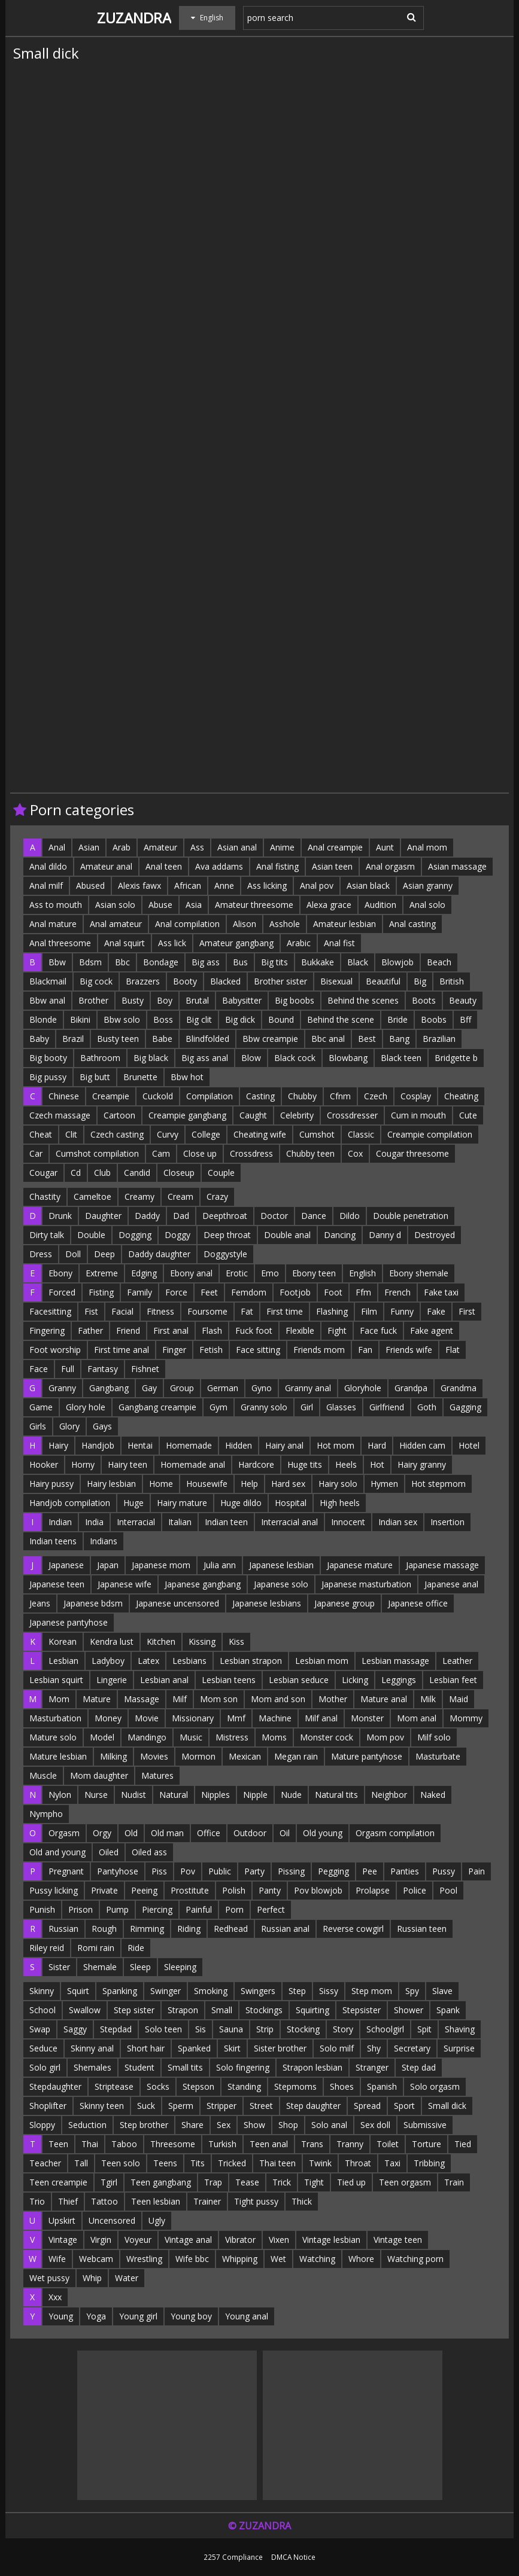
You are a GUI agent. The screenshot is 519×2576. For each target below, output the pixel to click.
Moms (274, 1737)
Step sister (134, 2010)
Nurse (96, 1794)
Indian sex (397, 1522)
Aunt (385, 847)
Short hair (146, 2048)
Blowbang (348, 1057)
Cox (355, 1153)
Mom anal (416, 1718)
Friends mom (319, 1349)
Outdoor (249, 1833)
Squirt (78, 1990)
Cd (76, 1172)
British (451, 981)
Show (254, 2124)
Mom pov (385, 1737)
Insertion (447, 1522)
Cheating (461, 1096)
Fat (247, 1311)
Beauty (462, 1000)
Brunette (140, 1077)
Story (343, 2029)
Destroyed (434, 1234)
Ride (136, 1947)
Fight (337, 1330)
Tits (197, 2163)
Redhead (231, 1928)
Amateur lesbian (344, 923)
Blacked (225, 981)
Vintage (62, 2239)
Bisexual (336, 981)
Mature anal (383, 1699)
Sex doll (375, 2124)
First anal (171, 1330)
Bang (399, 1038)
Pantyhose (117, 1871)
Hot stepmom (438, 1483)
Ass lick (172, 943)
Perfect (271, 1909)
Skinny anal (92, 2048)
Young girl (138, 2316)
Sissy (328, 1990)
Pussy (443, 1871)
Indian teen (226, 1522)
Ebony (60, 1273)
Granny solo (264, 1407)
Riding (189, 1928)
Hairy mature (182, 1502)
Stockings (264, 2010)
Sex (223, 2124)
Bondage (160, 962)
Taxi (392, 2163)
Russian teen (422, 1928)
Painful (199, 1909)
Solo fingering (242, 2067)
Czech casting (117, 1134)
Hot (377, 1464)
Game (41, 1407)
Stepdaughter (55, 2086)
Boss (163, 1019)
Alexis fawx (139, 885)
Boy (164, 1000)
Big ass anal (204, 1057)
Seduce (43, 2048)
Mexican (245, 1756)
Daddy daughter (159, 1254)
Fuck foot (253, 1330)
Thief (68, 2201)
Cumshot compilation (97, 1153)
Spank (448, 2010)
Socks (158, 2086)
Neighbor (389, 1794)
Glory (69, 1426)
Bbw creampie (270, 1038)
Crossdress (251, 1153)
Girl (307, 1407)
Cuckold (157, 1096)
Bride (397, 1019)
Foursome (207, 1311)
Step (297, 1990)
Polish (233, 1890)
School (42, 2010)
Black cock (294, 1057)
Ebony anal (191, 1273)
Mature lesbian (58, 1756)
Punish (42, 1909)
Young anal (246, 2316)
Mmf (236, 1718)
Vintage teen (398, 2239)
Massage (141, 1699)
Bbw (57, 962)
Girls (37, 1426)
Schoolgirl (385, 2029)
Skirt (232, 2048)
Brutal (197, 1000)
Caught (253, 1115)
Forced (61, 1292)
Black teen (401, 1057)
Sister (59, 1967)
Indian (60, 1522)
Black (357, 962)
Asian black (368, 885)
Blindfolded (207, 1038)
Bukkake (317, 962)
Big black (150, 1057)
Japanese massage (442, 1565)
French (397, 1292)
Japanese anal (451, 1584)
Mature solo (53, 1737)
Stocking (303, 2029)
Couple (221, 1172)
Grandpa (410, 1388)
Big (420, 981)
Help (249, 1483)
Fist (91, 1311)
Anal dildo (48, 866)
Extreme (102, 1273)
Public (219, 1871)
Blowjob (397, 962)
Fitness (160, 1311)
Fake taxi (441, 1292)
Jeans (39, 1603)
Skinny (41, 1990)
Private (104, 1890)
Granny (62, 1388)
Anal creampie (335, 847)
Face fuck (378, 1330)
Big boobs (294, 1000)
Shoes (342, 2086)
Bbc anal (328, 1038)
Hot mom (335, 1445)
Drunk (60, 1215)
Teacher (45, 2163)
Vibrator (240, 2239)
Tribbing (429, 2163)
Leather (457, 1660)
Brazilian (439, 1038)
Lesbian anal (164, 1679)
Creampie (110, 1096)
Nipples (215, 1794)
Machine (275, 1718)
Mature (97, 1699)
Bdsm (90, 962)
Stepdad (116, 2029)
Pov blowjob (318, 1890)
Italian (180, 1522)
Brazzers (143, 981)
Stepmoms (295, 2086)
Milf (179, 1699)
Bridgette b (456, 1057)
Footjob (295, 1292)
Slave (442, 1990)
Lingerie (111, 1679)
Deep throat (227, 1234)
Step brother (144, 2124)
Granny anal (308, 1388)
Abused (90, 885)
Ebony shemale (418, 1273)
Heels (346, 1464)
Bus (240, 962)
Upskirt (61, 2220)
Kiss (236, 1641)
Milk (428, 1699)
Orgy (102, 1833)
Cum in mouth (418, 1115)
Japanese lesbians (266, 1603)
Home (161, 1483)
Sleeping (180, 1967)
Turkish (222, 2144)
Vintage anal (188, 2239)
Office (208, 1833)
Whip (92, 2278)
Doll (73, 1254)
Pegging (333, 1871)
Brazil (73, 1038)
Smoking (210, 1990)
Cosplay (415, 1096)
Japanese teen (56, 1584)
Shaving (460, 2029)
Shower (408, 2010)
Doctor (274, 1215)
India (94, 1522)
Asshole (284, 923)
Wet (278, 2258)
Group (182, 1388)
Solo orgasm (435, 2086)
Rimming (147, 1928)
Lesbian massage (395, 1660)
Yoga (96, 2316)
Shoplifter (47, 2105)
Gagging (465, 1407)
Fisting (101, 1292)
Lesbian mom (321, 1660)
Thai (89, 2144)
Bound (281, 1019)
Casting (260, 1096)
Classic (361, 1134)
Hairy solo (337, 1483)
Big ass (206, 962)
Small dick (447, 2105)
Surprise (459, 2048)
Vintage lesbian (331, 2239)
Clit (71, 1134)
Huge (133, 1502)
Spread (367, 2105)
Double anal (287, 1234)
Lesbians (189, 1660)
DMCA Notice (293, 2557)
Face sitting (258, 1349)
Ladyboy (108, 1660)
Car (36, 1153)
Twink (320, 2163)
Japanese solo (281, 1584)
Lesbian (63, 1660)
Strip (265, 2029)
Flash (212, 1330)
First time (284, 1311)
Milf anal (321, 1718)
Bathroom (100, 1057)
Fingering (47, 1330)
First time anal (121, 1349)
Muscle (43, 1775)
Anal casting (412, 923)
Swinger (165, 1990)
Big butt (95, 1077)
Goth (426, 1407)
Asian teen (332, 866)
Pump (117, 1909)
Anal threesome (60, 943)
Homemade (189, 1445)
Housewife (206, 1483)
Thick (302, 2201)
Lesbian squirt (56, 1679)
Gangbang (109, 1388)
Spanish (382, 2086)
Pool (448, 1890)
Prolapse (373, 1890)
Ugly (156, 2220)
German (222, 1388)
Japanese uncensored (177, 1603)
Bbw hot (187, 1077)
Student (139, 2067)
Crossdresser (352, 1115)
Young (60, 2316)
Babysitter (242, 1000)
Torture (426, 2144)
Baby (39, 1038)
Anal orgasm (390, 866)
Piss (159, 1871)
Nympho (46, 1813)
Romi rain (95, 1947)
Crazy (217, 1196)
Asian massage (457, 866)
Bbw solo (122, 1019)
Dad (181, 1215)
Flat (452, 1349)
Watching (317, 2258)
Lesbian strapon (251, 1660)
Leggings (398, 1679)
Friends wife (409, 1349)
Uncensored (112, 2220)
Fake (436, 1311)
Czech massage (59, 1115)
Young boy (191, 2316)
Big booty (48, 1057)
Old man (167, 1833)
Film (369, 1311)
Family (139, 1292)
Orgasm (64, 1833)
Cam (161, 1153)
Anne (224, 885)
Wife (57, 2258)
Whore (361, 2258)
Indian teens (53, 1541)
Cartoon (119, 1115)
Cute (468, 1115)
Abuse (160, 904)
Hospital (290, 1502)
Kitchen (161, 1641)
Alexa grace (328, 904)
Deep (104, 1254)
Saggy (75, 2029)
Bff (465, 1019)
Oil (285, 1833)
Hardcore (256, 1464)
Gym (218, 1407)
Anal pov (316, 885)
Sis (200, 2029)
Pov (187, 1871)
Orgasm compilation (395, 1833)
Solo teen (163, 2029)
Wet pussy (49, 2278)
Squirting (312, 2010)
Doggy (177, 1234)
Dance (313, 1215)
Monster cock (326, 1737)
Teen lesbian (155, 2201)
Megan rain (296, 1756)
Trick (281, 2182)
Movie (147, 1718)
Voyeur (138, 2239)
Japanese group (344, 1603)
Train (454, 2182)
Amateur (160, 847)
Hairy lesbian (111, 1483)
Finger (174, 1349)
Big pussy (47, 1077)
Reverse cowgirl (353, 1928)
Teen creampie (58, 2182)
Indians (103, 1541)
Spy (412, 1990)
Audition (380, 904)
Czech (375, 1096)
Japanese (66, 1565)
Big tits (274, 962)
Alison (244, 923)
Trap (213, 2182)
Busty (133, 1000)
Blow (251, 1057)
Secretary (412, 2048)
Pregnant (66, 1871)
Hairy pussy (51, 1483)
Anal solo (427, 904)
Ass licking (267, 885)
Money (108, 1718)
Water (126, 2278)
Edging (144, 1273)
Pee (369, 1871)
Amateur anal (106, 866)
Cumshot (317, 1134)
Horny (83, 1464)
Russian (63, 1928)
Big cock (96, 981)
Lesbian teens (229, 1679)
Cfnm (340, 1096)
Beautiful (383, 981)
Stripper (221, 2105)
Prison (80, 1909)
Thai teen (277, 2163)
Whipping (239, 2258)
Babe (162, 1038)
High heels (340, 1502)
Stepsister (361, 2010)
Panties (404, 1871)
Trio (37, 2201)
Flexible (300, 1330)
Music (191, 1737)
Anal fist (339, 943)
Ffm (363, 1292)
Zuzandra (134, 18)
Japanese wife (124, 1584)
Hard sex (288, 1483)
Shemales (92, 2067)
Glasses (341, 1407)
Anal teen (163, 866)
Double (91, 1234)
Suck (146, 2105)
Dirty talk (46, 1234)
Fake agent (431, 1330)
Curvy (167, 1134)
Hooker (43, 1464)
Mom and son (278, 1699)
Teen (58, 2144)
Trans (312, 2144)
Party (254, 1871)
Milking (113, 1756)
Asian (88, 847)
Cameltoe (92, 1196)
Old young (322, 1833)
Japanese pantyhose (68, 1622)
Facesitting (50, 1311)
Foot (333, 1292)
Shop (288, 2124)
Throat (358, 2163)
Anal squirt (124, 943)
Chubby (302, 1096)
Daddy (147, 1215)
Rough (104, 1928)
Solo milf (337, 2048)
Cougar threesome (412, 1153)
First (467, 1311)
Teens (165, 2163)
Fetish (211, 1349)
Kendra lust (111, 1641)
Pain (476, 1871)
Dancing (340, 1234)
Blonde (43, 1019)
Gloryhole (362, 1388)
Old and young (57, 1852)
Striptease (114, 2086)
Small (221, 2010)
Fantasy (102, 1368)
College (206, 1134)
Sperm (180, 2105)
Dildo (349, 1215)
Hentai (140, 1445)
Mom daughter (99, 1775)
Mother (332, 1699)
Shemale (100, 1967)
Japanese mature (360, 1565)
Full (67, 1368)
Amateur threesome (254, 904)
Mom (58, 1699)
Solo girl (44, 2067)
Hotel (469, 1445)
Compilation (209, 1096)
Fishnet (145, 1368)
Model (102, 1737)
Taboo (124, 2144)
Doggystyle (225, 1254)
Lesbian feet (453, 1679)
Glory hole (85, 1407)
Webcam (96, 2258)
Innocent (348, 1522)
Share (192, 2124)
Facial (122, 1311)
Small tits (185, 2067)
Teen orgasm (405, 2182)
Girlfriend (386, 1407)
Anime (282, 847)
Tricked (232, 2163)
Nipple (255, 1794)
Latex (148, 1660)
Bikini (80, 1019)
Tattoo (104, 2201)
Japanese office (418, 1603)
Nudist (133, 1794)
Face (38, 1368)
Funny (402, 1311)
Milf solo (434, 1737)
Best (367, 1038)
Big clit (199, 1019)
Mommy (466, 1718)
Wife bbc (192, 2258)
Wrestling (144, 2258)
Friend (128, 1330)
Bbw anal (47, 1000)
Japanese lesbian (281, 1565)
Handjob (97, 1445)
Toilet (388, 2144)
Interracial (136, 1522)
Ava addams (219, 866)
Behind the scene (340, 1019)
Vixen (279, 2239)
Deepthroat (224, 1215)
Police (414, 1890)
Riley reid (46, 1947)
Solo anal (329, 2124)
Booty (185, 981)
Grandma (458, 1388)
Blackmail (47, 981)
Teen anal (269, 2144)
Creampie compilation (429, 1134)
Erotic (237, 1273)
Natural (173, 1794)
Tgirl (109, 2182)
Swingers (258, 1990)
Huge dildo (241, 1502)
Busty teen (118, 1038)
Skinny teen (102, 2105)
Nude (291, 1794)
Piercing (157, 1909)
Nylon (59, 1794)
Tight (314, 2182)
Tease (247, 2182)
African (187, 885)
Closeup (179, 1172)
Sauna (231, 2029)
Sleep (140, 1967)
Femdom (248, 1292)
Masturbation (55, 1718)
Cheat (40, 1134)
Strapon (183, 2010)
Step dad (419, 2067)
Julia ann (220, 1565)
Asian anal (237, 847)
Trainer (207, 2201)
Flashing (332, 1311)
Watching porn (415, 2258)
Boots (424, 1000)
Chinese (63, 1096)
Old (131, 1833)
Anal (56, 847)
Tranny (349, 2144)
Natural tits (336, 1794)
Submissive (425, 2124)
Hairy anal (284, 1445)
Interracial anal (289, 1522)
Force (176, 1292)
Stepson (198, 2086)
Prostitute (190, 1890)
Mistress (232, 1737)
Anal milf (46, 885)
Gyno (261, 1388)
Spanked (194, 2048)
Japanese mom (161, 1565)
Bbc (122, 962)
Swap (39, 2029)
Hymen (384, 1483)
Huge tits (304, 1464)
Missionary (193, 1718)
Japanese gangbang (203, 1584)
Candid (137, 1172)
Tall (81, 2163)
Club (102, 1172)
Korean (62, 1641)
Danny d (385, 1234)
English (362, 1273)
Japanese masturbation (366, 1584)
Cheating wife (259, 1134)
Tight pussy (256, 2201)
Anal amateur (116, 923)
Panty (270, 1890)
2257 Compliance (233, 2557)
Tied (462, 2144)
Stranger (372, 2067)
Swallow (85, 2010)
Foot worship (55, 1349)
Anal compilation (187, 923)
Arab (121, 847)
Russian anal (285, 1928)
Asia (194, 904)
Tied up (351, 2182)
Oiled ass (149, 1852)
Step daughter (313, 2105)
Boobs (434, 1019)
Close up (200, 1153)
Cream (180, 1196)
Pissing (291, 1871)
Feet (209, 1292)
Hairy (58, 1445)
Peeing (144, 1890)
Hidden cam (422, 1445)
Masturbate (437, 1756)
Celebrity (297, 1115)
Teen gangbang (160, 2182)
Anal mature (53, 923)
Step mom (371, 1990)
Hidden (238, 1445)
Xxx (55, 2297)
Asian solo (115, 904)
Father (90, 1330)
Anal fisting (277, 866)
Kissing (202, 1641)
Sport (404, 2105)
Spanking (119, 1990)
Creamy (139, 1196)
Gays (102, 1426)
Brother (93, 1000)
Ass (197, 847)
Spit (424, 2029)
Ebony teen (314, 1273)
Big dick (240, 1019)
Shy (374, 2048)
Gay (149, 1388)
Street (261, 2105)
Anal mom (427, 847)
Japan (108, 1565)
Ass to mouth (55, 904)
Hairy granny (421, 1464)
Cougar (43, 1172)
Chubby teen (310, 1153)
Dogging (135, 1234)
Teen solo (120, 2163)
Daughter (103, 1215)
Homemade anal (192, 1464)
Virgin (100, 2239)
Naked (432, 1794)
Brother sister (280, 981)
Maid (458, 1699)
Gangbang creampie (157, 1407)
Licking (355, 1679)
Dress (40, 1254)
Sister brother (280, 2048)
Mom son (219, 1699)
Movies (154, 1756)
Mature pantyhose (366, 1756)
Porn (234, 1909)
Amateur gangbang (236, 943)
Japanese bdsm (93, 1603)
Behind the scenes (363, 1000)
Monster (367, 1718)
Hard (377, 1445)
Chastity (44, 1196)
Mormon (198, 1756)
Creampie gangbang (187, 1115)
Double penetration (410, 1215)
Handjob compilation (69, 1502)
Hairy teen (127, 1464)
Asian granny (428, 885)
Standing (244, 2086)
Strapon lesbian (312, 2067)
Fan (365, 1349)
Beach (439, 962)
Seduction (87, 2124)
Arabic (299, 943)
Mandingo (147, 1737)
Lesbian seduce (299, 1679)
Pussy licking (53, 1890)
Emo (270, 1273)
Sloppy (42, 2124)
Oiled (109, 1852)
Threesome (172, 2144)
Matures (157, 1775)
